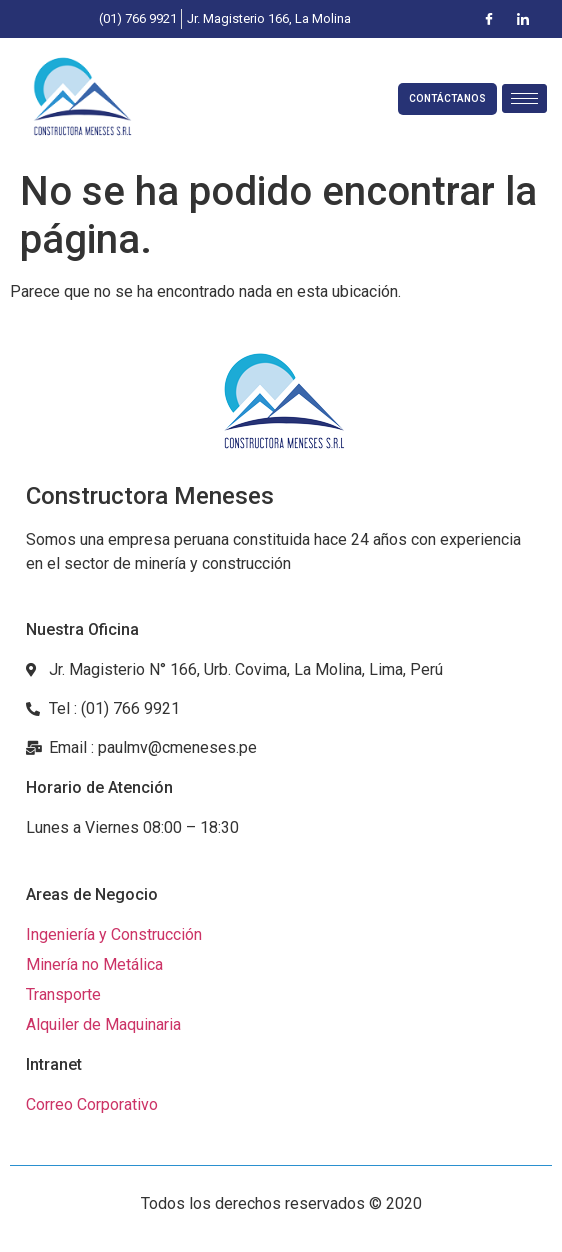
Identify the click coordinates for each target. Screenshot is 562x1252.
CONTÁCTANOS (447, 98)
